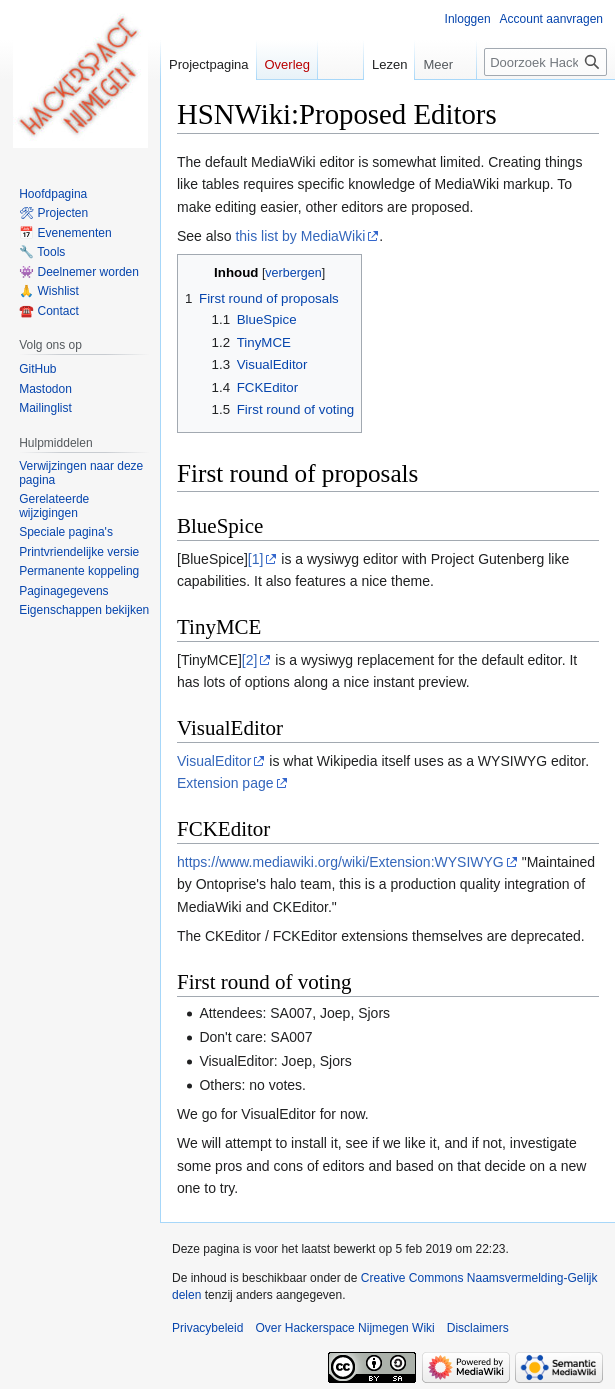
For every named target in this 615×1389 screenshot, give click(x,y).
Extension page (225, 783)
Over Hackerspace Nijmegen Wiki (344, 1328)
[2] (250, 660)
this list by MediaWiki (300, 236)
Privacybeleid (207, 1328)
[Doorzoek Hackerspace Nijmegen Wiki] (545, 62)
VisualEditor (214, 761)
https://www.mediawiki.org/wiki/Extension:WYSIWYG (340, 862)
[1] (256, 559)
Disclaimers (478, 1328)
